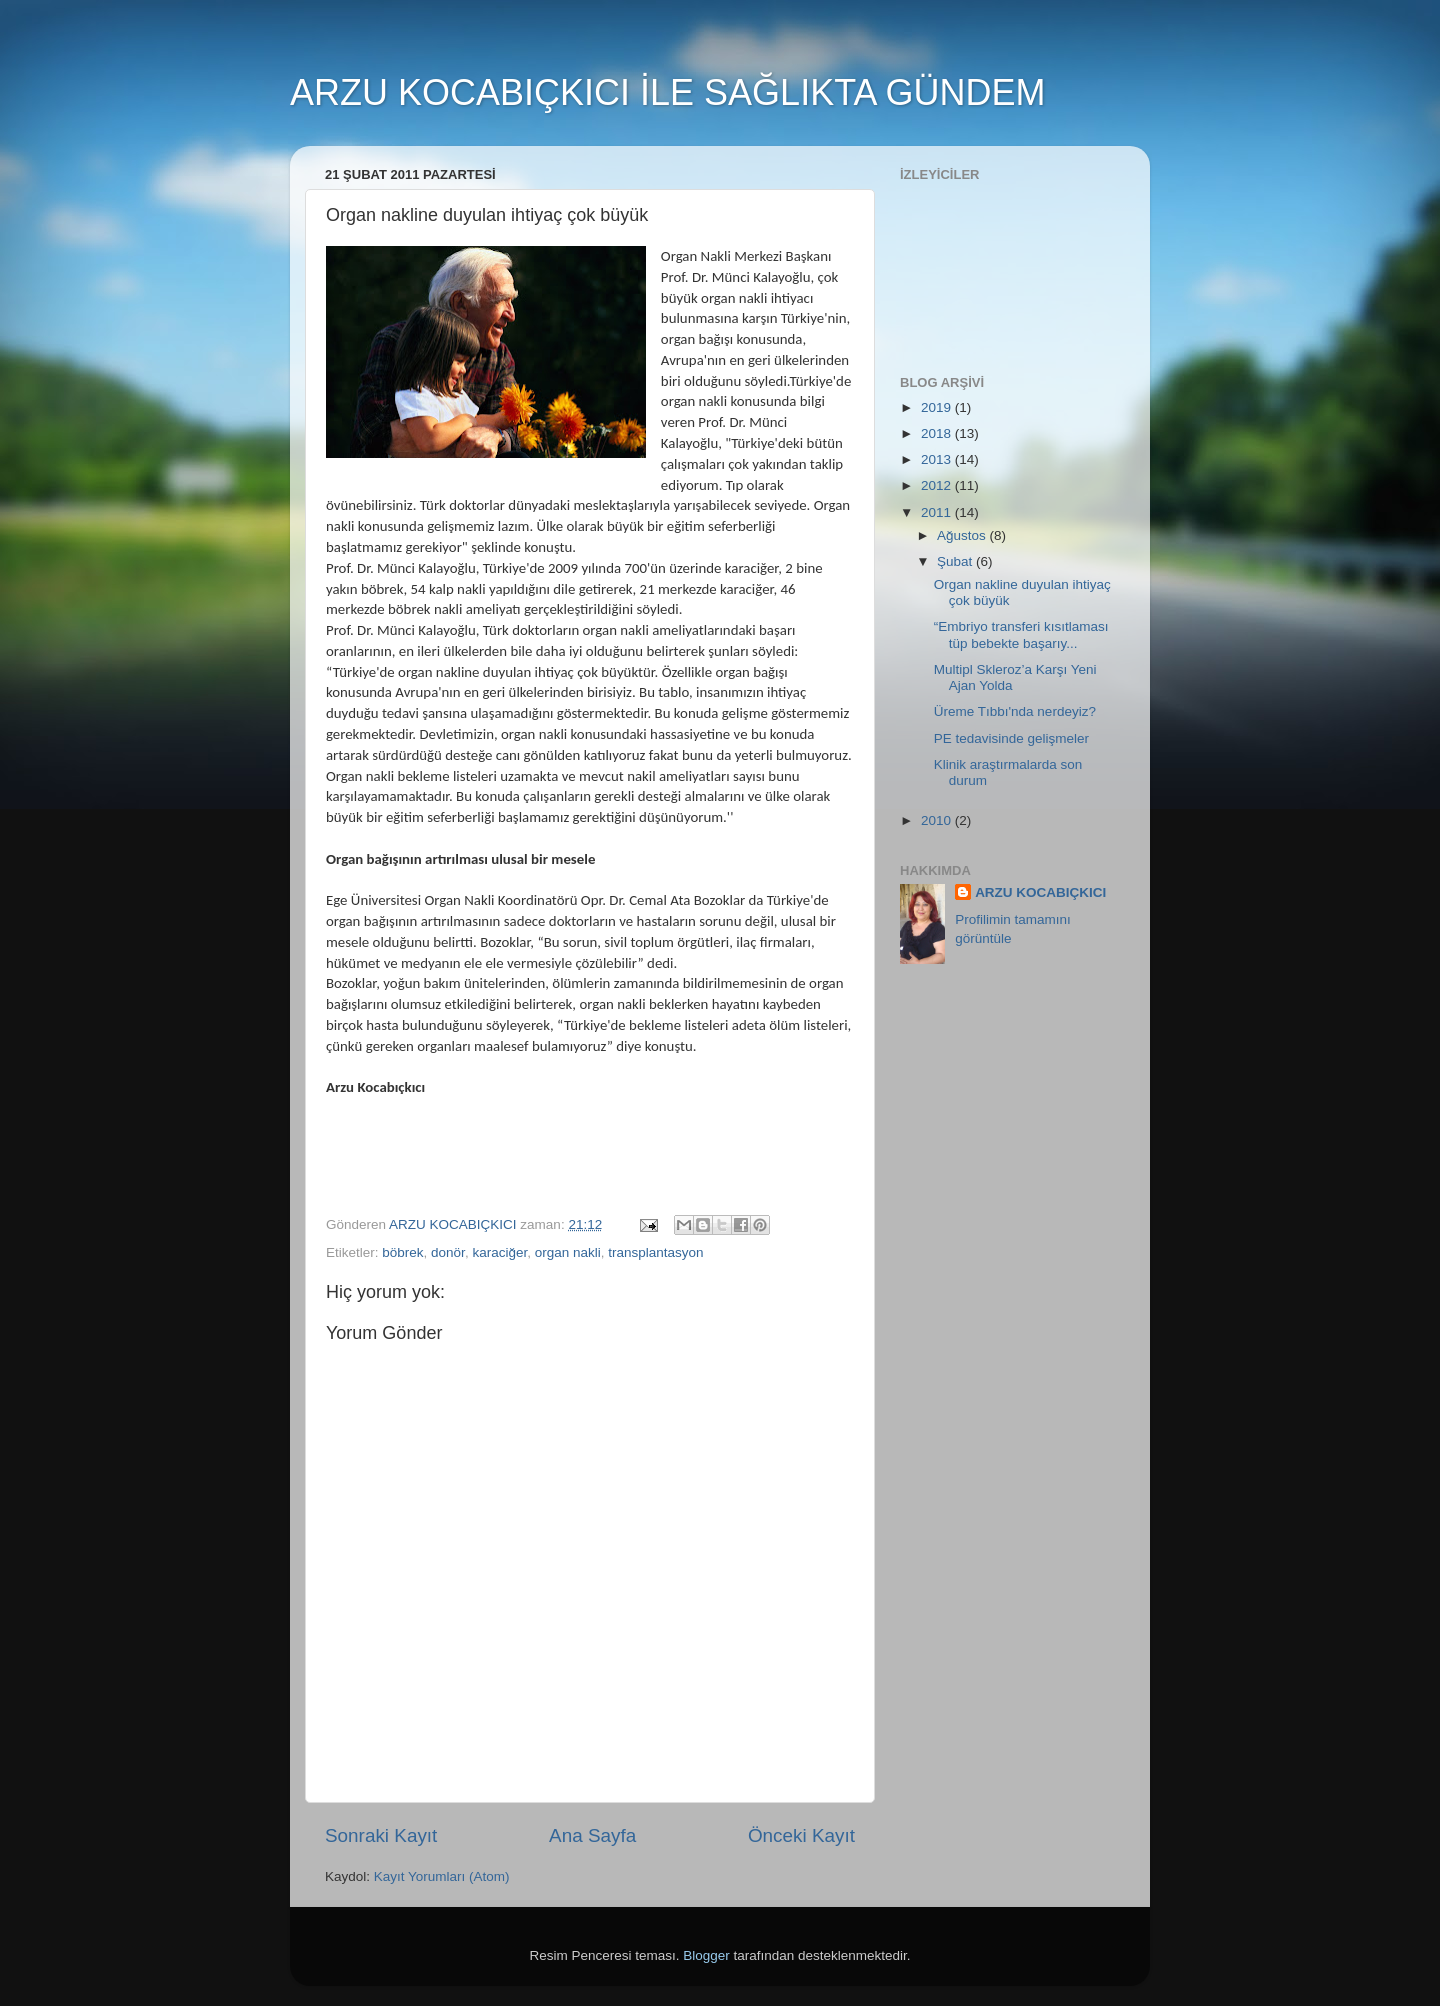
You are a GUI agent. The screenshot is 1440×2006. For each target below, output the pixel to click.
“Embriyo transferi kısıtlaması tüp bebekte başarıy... (1021, 634)
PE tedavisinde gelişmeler (1011, 738)
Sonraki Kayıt (381, 1835)
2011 (938, 512)
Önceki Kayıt (801, 1835)
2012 (938, 485)
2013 (938, 459)
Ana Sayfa (592, 1835)
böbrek (402, 1252)
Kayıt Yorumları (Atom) (442, 1876)
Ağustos (963, 535)
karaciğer (499, 1252)
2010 (938, 820)
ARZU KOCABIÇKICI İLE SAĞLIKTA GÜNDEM (668, 92)
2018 (938, 433)
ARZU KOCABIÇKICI (1040, 892)
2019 (938, 407)
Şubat (956, 561)
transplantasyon (655, 1252)
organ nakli (568, 1252)
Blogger (706, 1955)
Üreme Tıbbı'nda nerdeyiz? (1015, 711)
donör (448, 1252)
